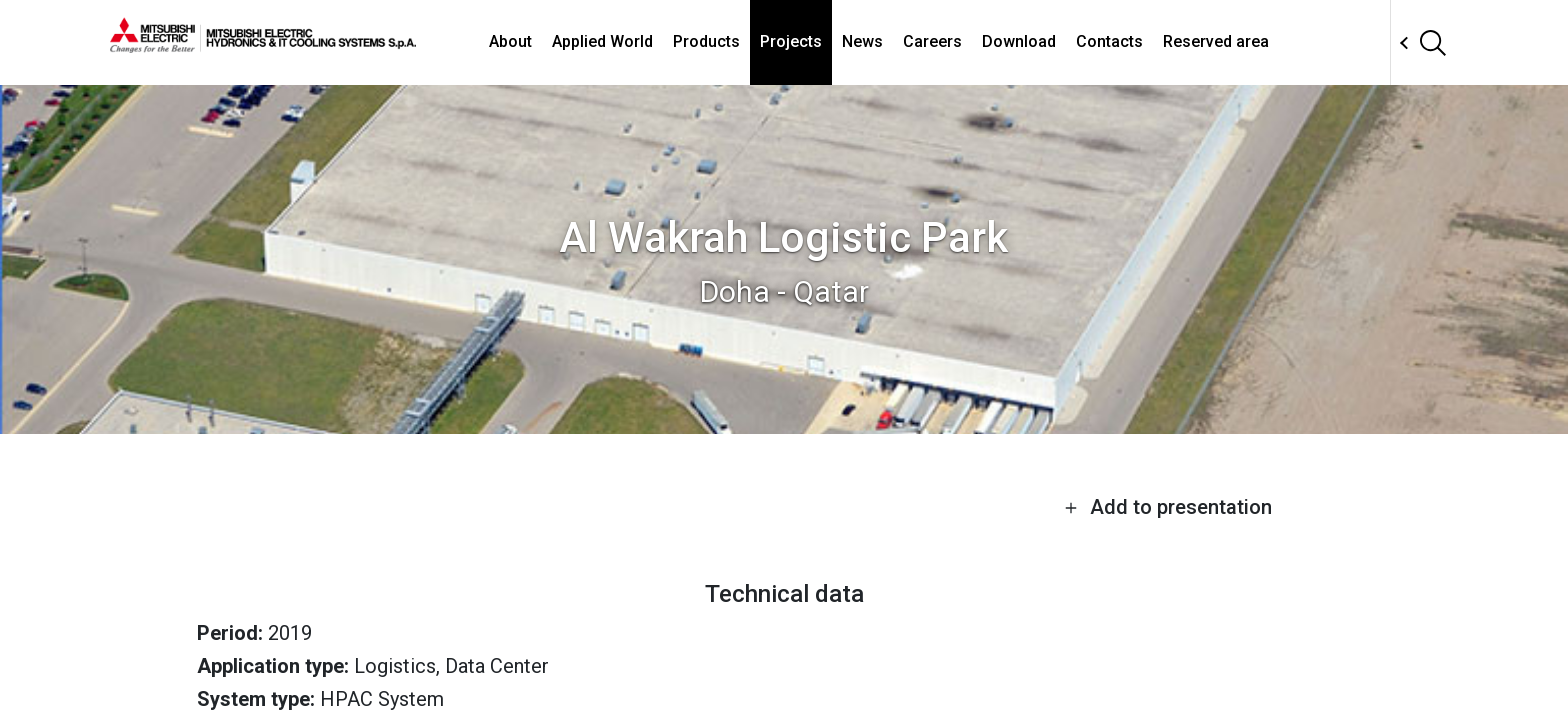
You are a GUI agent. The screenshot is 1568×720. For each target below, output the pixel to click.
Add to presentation (1168, 507)
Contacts (1109, 41)
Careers (932, 41)
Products (706, 41)
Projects (791, 41)
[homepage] (263, 45)
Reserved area (1216, 41)
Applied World (602, 41)
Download (1019, 41)
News (862, 41)
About (510, 41)
